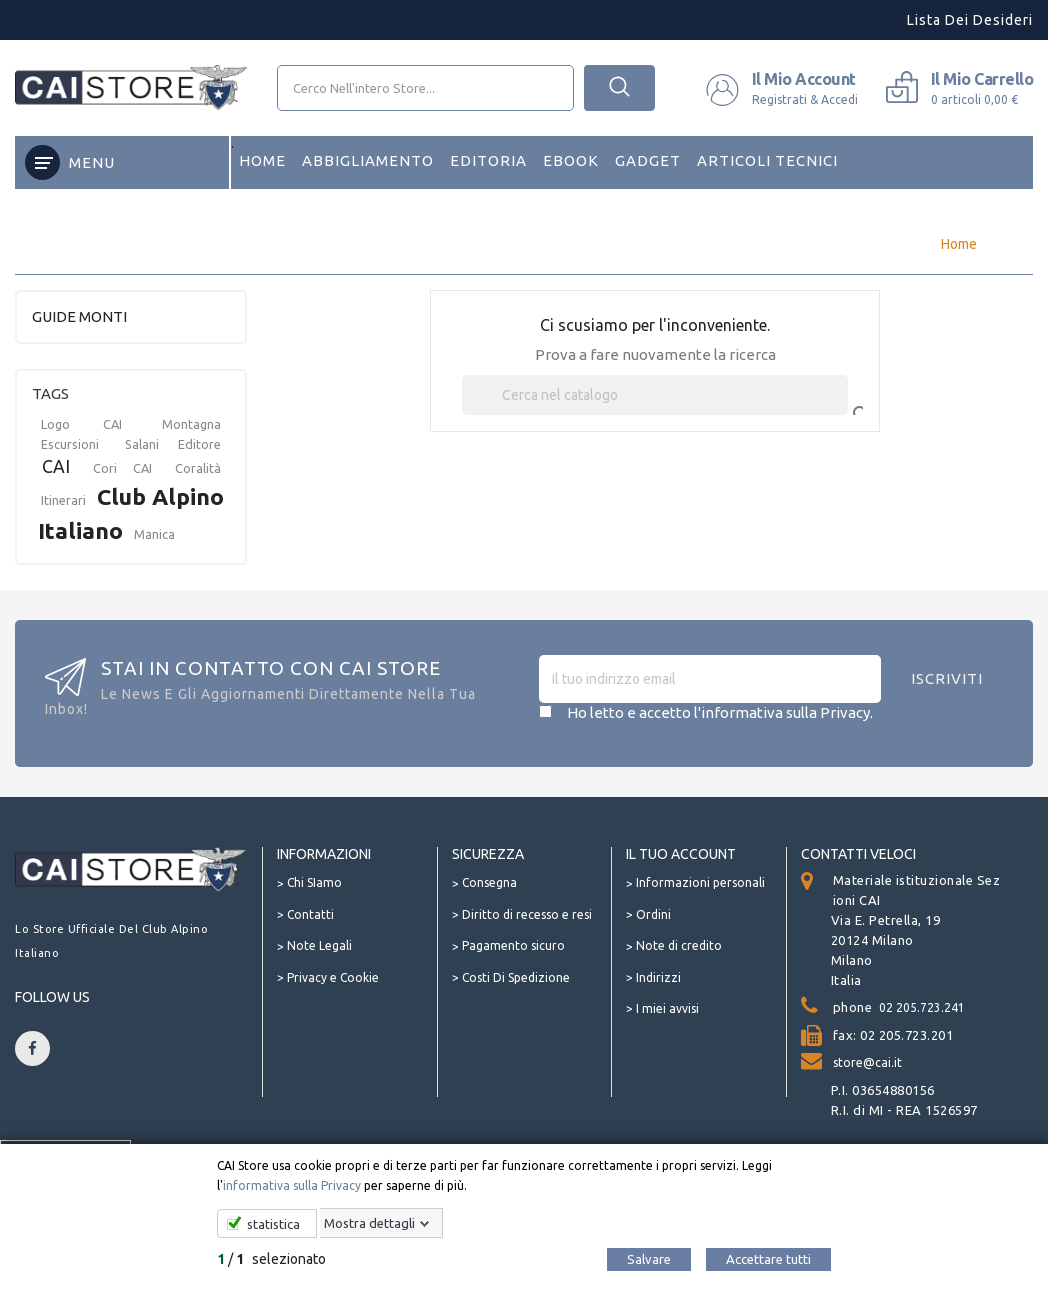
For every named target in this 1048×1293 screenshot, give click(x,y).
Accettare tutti (768, 1259)
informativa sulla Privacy (292, 1185)
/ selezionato (271, 1259)
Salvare (649, 1259)
